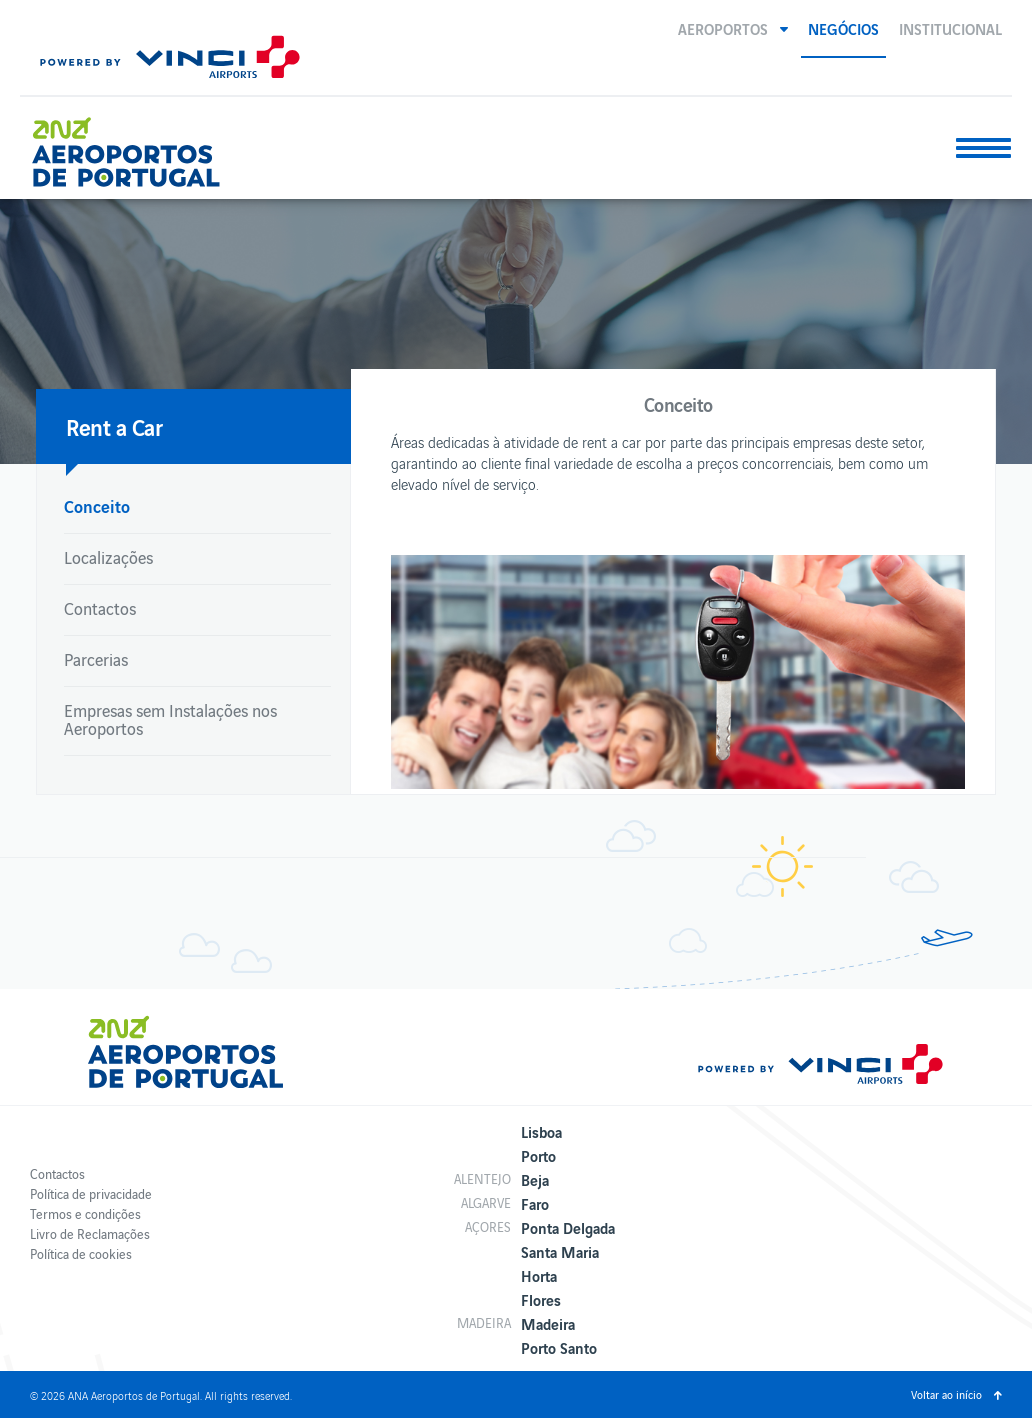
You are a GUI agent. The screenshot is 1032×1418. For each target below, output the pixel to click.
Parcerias (96, 659)
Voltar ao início (946, 1394)
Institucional (950, 28)
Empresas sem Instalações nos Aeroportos (170, 719)
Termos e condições (85, 1213)
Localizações (108, 557)
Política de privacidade (91, 1193)
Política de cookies (81, 1253)
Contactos (100, 608)
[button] (733, 28)
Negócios (843, 28)
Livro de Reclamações (90, 1233)
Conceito (97, 505)
